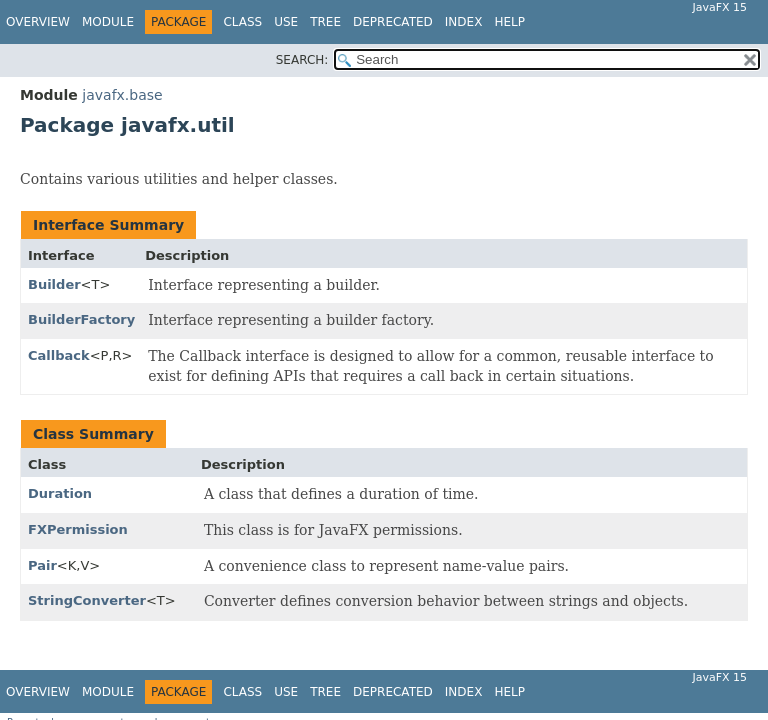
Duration (60, 493)
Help (509, 22)
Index (464, 22)
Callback (59, 355)
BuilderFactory (81, 319)
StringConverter (87, 600)
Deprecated (393, 22)
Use (286, 22)
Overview (38, 22)
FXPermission (78, 529)
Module (108, 22)
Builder (54, 284)
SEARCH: (302, 60)
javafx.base (122, 95)
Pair (42, 565)
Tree (325, 22)
